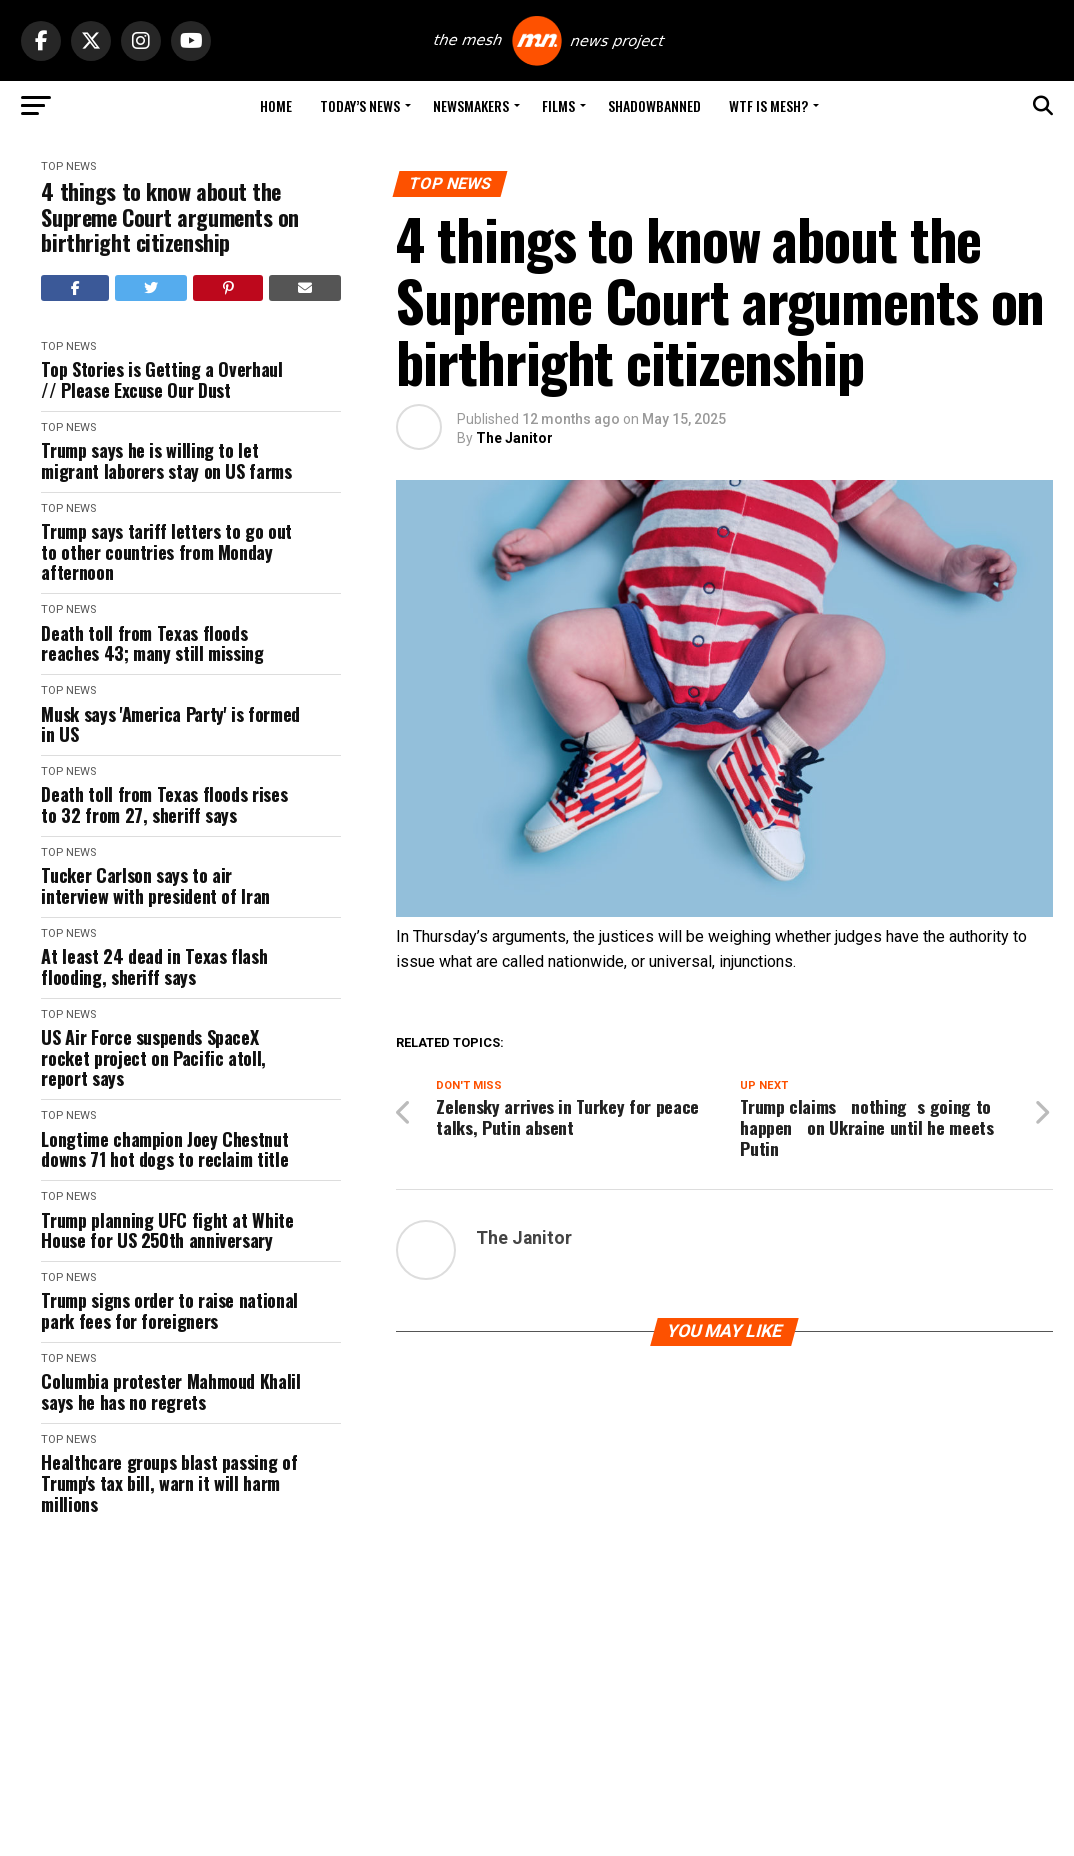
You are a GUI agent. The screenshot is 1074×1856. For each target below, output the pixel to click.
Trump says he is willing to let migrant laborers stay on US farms (166, 460)
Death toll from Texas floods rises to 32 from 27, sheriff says (164, 804)
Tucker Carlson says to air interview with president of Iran (155, 885)
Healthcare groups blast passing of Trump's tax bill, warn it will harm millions (169, 1483)
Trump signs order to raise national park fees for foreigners (169, 1310)
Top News (68, 166)
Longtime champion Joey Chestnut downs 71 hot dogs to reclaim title (164, 1149)
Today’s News (360, 105)
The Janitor (514, 438)
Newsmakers (471, 105)
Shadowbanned (654, 105)
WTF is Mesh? (768, 105)
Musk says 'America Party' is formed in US (170, 724)
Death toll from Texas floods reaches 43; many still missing (152, 643)
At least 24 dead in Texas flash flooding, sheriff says (154, 966)
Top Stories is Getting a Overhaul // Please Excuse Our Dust (161, 379)
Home (276, 105)
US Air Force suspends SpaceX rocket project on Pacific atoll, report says (153, 1058)
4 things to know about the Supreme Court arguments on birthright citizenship (170, 217)
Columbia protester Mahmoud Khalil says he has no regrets (170, 1391)
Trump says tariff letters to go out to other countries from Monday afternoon (166, 552)
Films (558, 105)
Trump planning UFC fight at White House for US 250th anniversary (167, 1230)
